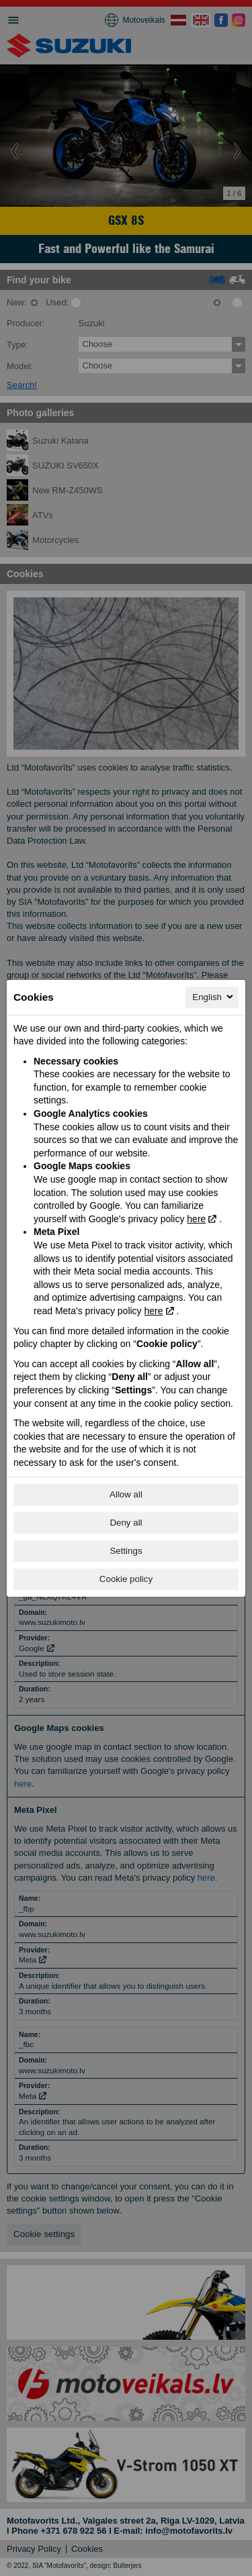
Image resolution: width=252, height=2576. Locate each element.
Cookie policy (126, 1579)
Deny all (126, 1523)
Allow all (126, 1494)
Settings (126, 1551)
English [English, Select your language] (213, 996)
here (196, 1218)
